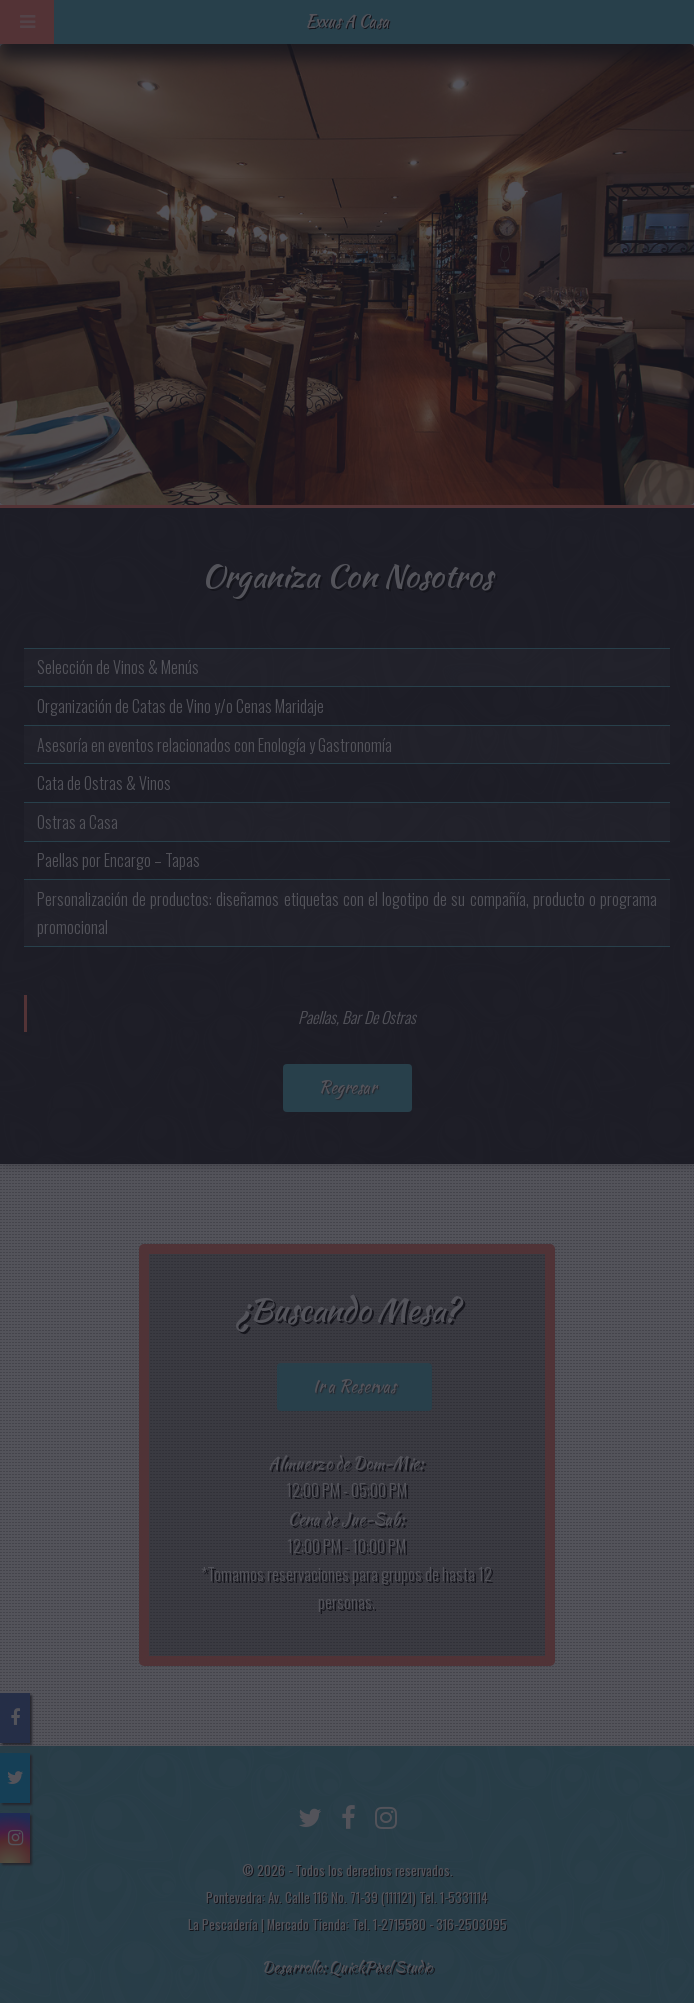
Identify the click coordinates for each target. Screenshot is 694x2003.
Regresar (347, 1087)
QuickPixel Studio (380, 1966)
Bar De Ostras (379, 1017)
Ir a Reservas (354, 1386)
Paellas (317, 1017)
